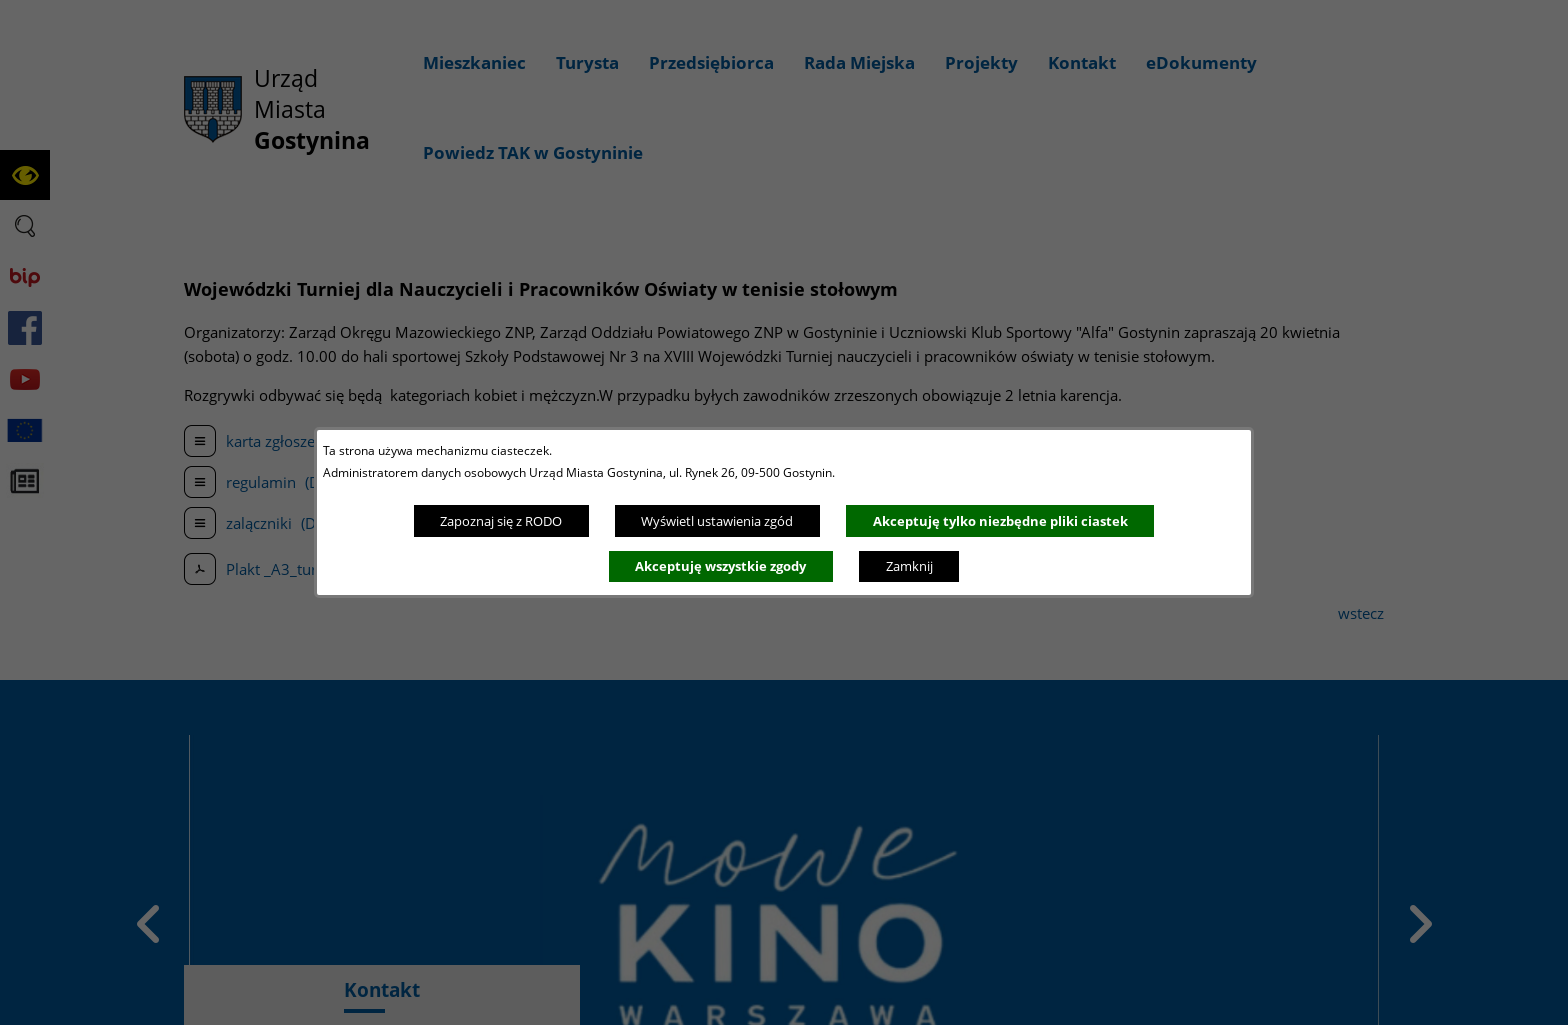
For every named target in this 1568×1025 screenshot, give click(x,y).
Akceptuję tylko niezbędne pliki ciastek (1000, 521)
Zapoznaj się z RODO (501, 521)
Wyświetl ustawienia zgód (717, 521)
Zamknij (909, 566)
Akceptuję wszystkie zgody (720, 566)
